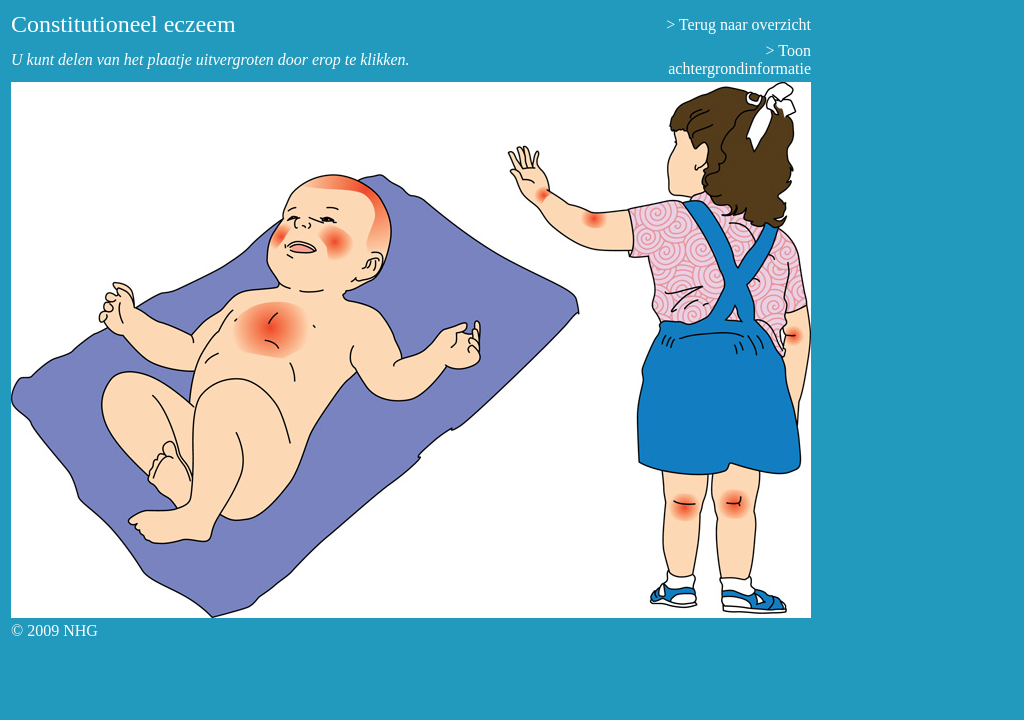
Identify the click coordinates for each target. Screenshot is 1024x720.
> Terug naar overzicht (738, 24)
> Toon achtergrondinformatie (739, 59)
